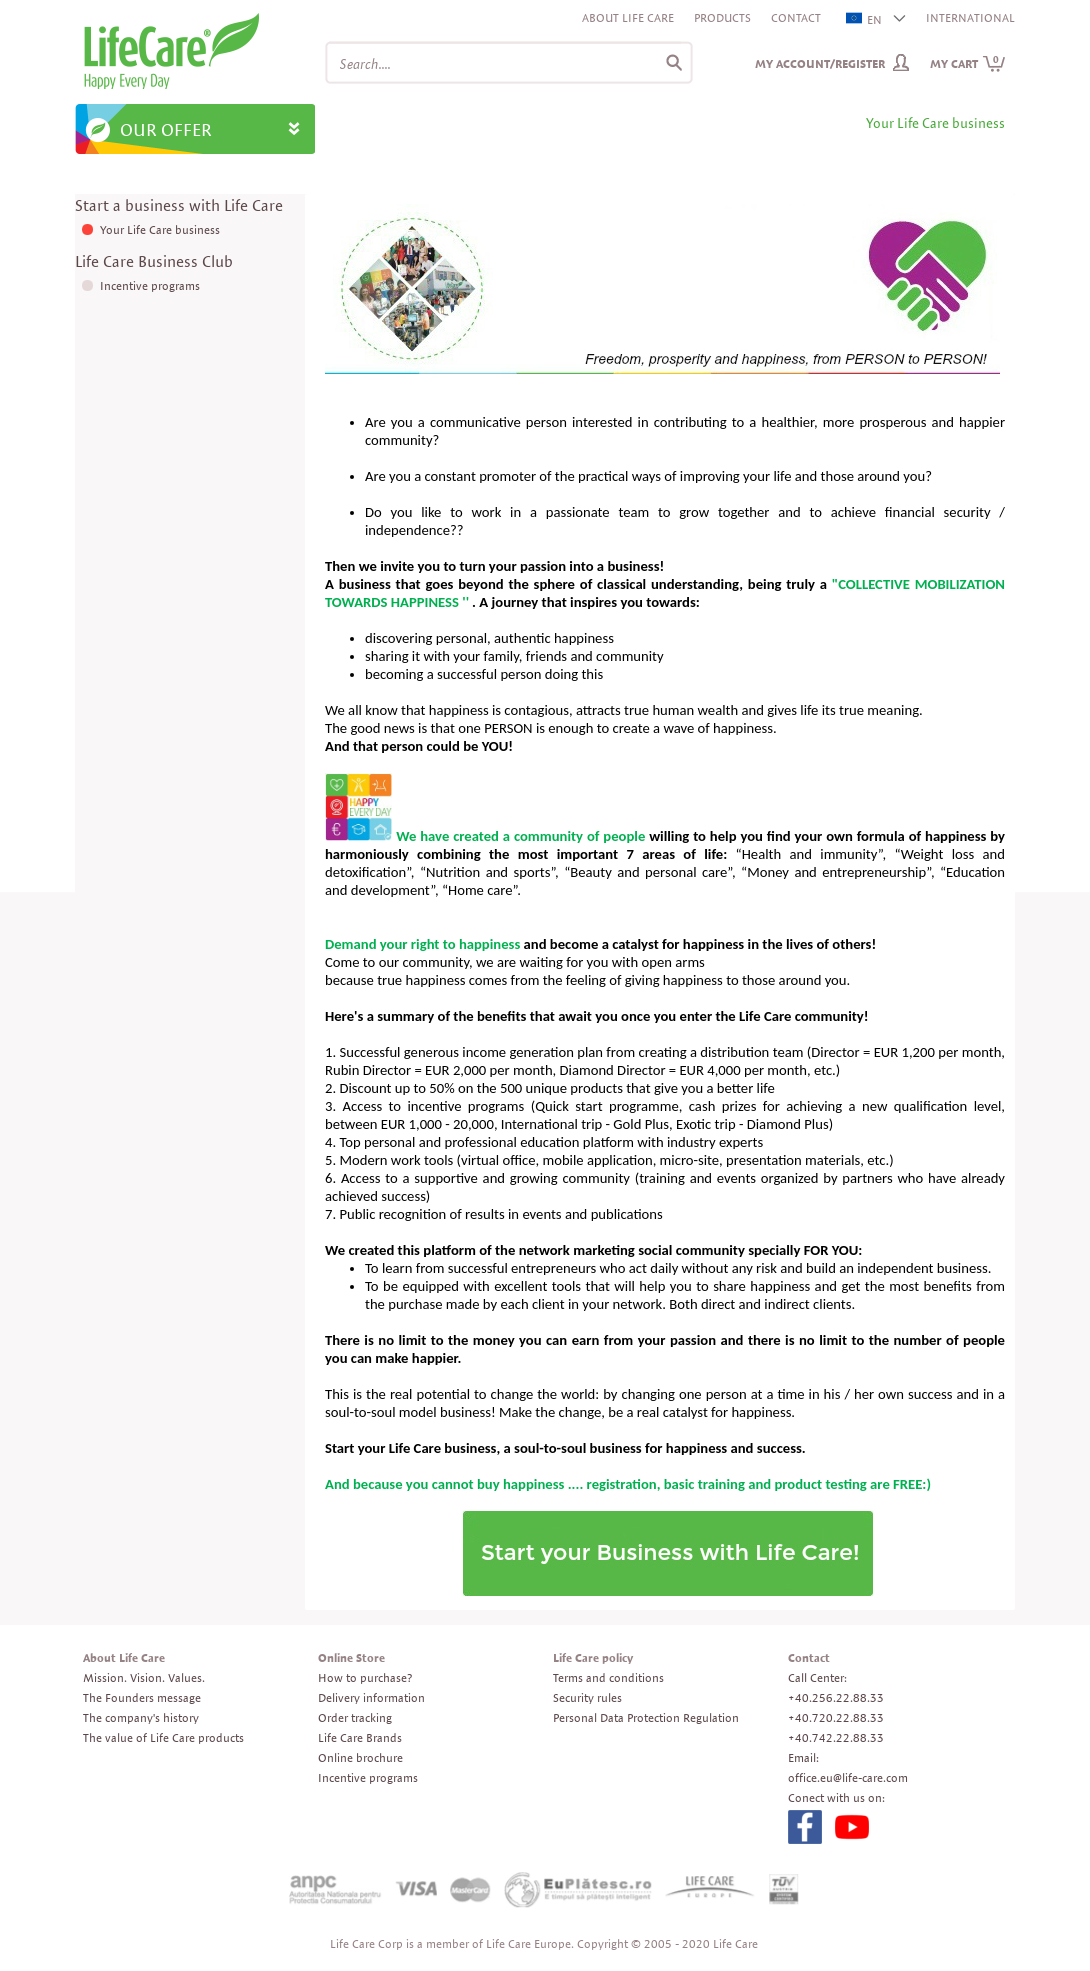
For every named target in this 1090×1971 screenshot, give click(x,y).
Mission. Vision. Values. (144, 1677)
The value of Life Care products (163, 1737)
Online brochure (360, 1757)
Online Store (351, 1657)
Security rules (587, 1697)
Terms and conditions (608, 1677)
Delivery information (371, 1697)
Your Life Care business (160, 229)
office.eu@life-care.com (848, 1777)
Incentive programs (150, 285)
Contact (796, 17)
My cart (968, 63)
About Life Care (628, 17)
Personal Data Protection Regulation (646, 1717)
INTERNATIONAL (970, 17)
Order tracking (355, 1717)
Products (722, 17)
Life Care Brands (360, 1737)
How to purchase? (365, 1677)
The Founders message (142, 1697)
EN (865, 19)
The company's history (141, 1717)
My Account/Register (820, 63)
